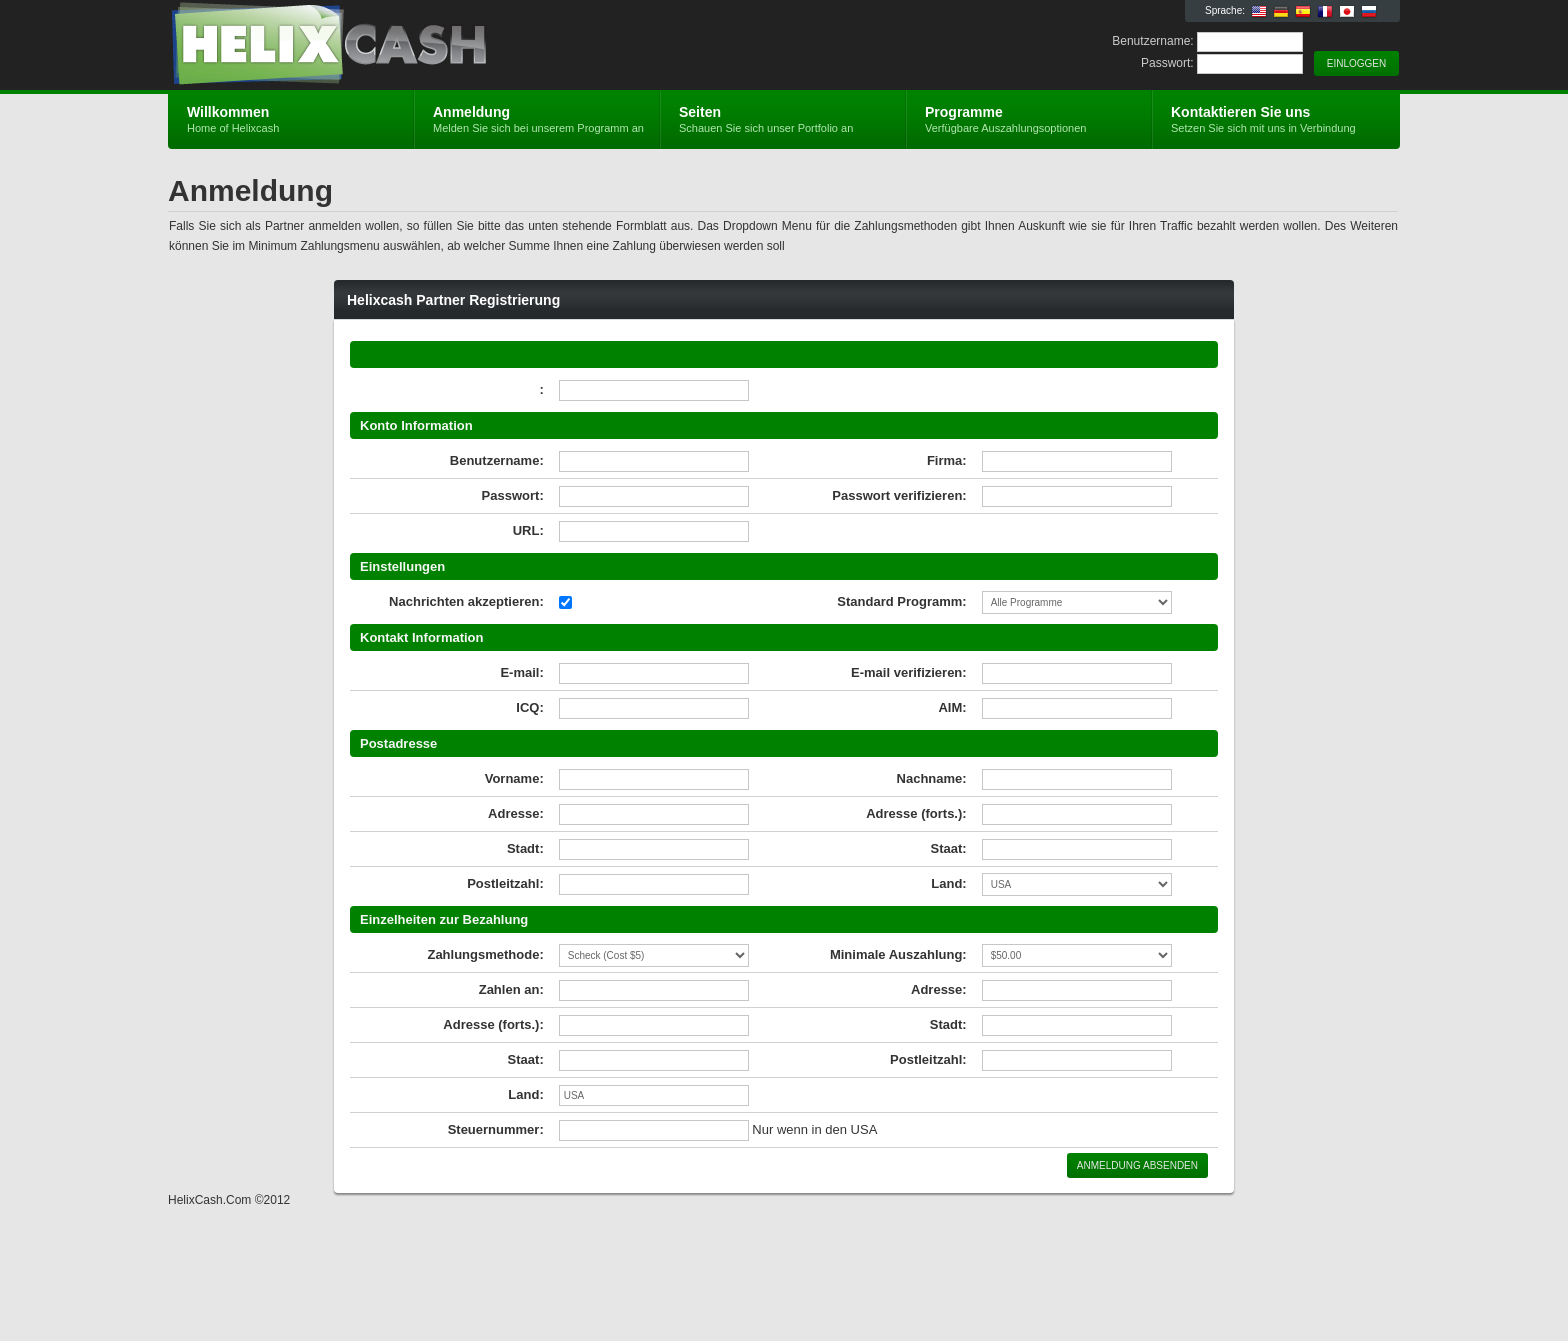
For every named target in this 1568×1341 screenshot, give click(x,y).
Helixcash (406, 46)
